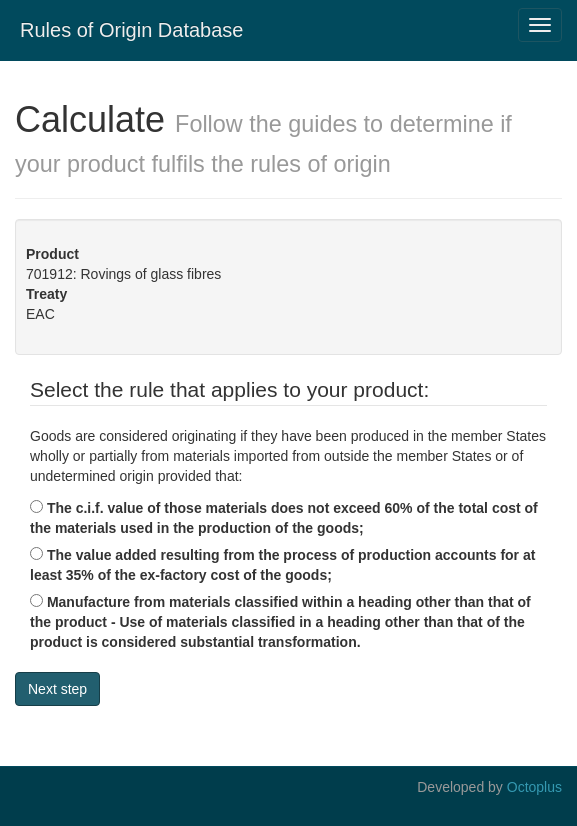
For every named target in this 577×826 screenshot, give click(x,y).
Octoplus (534, 787)
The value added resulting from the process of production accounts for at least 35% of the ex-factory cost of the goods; (282, 565)
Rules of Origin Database (131, 30)
